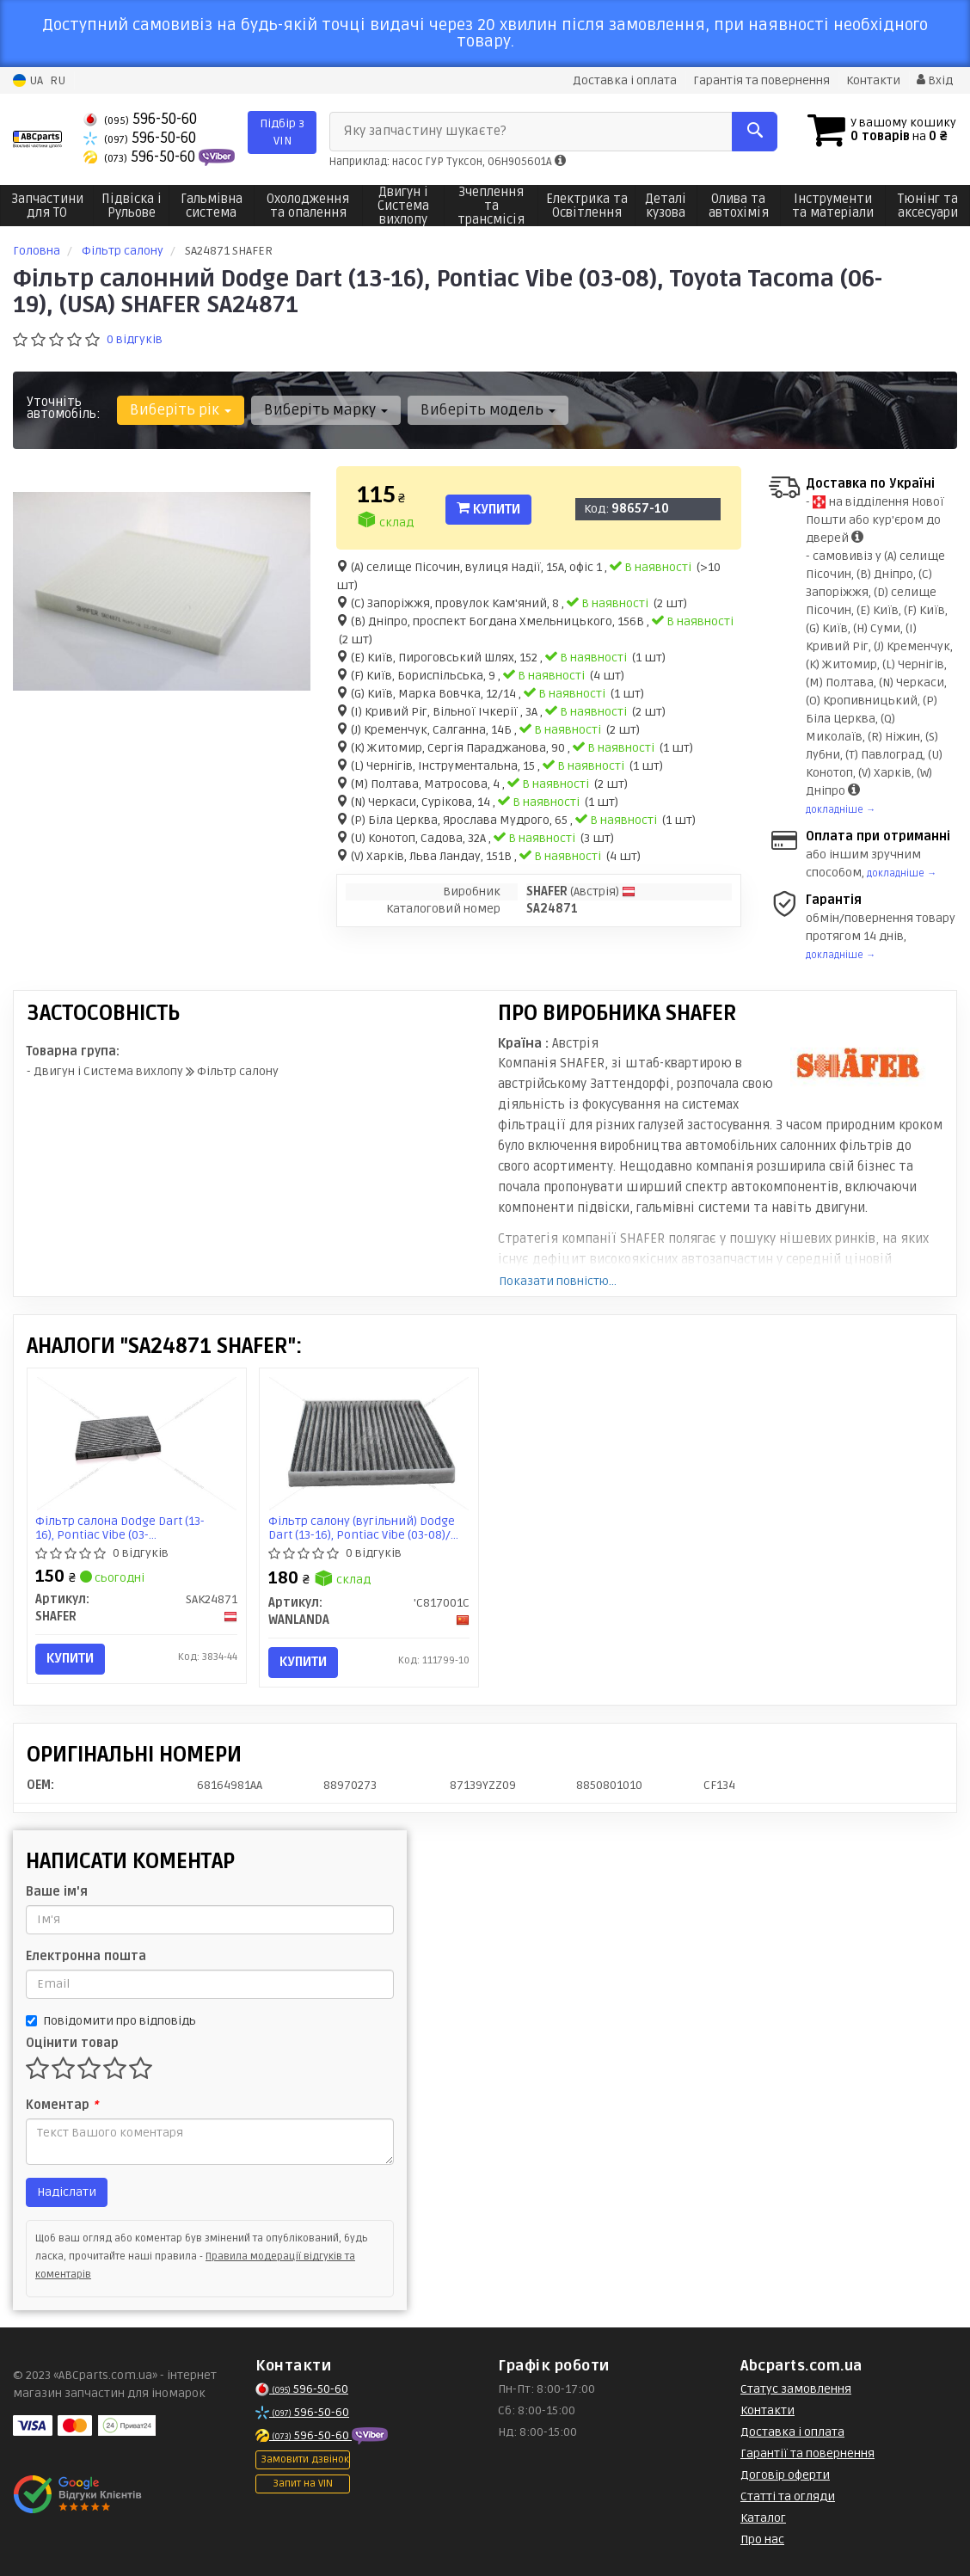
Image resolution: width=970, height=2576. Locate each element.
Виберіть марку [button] (326, 410)
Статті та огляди (787, 2496)
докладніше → (840, 809)
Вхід (935, 80)
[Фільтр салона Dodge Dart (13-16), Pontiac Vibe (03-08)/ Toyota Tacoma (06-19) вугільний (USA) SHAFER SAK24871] (136, 1443)
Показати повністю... (558, 1281)
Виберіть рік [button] (180, 410)
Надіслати (66, 2192)
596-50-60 (140, 119)
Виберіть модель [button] (488, 410)
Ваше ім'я (57, 1891)
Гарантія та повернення (761, 80)
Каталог (763, 2518)
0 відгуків (135, 339)
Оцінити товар (72, 2043)
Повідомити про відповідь (111, 2020)
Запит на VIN (303, 2483)
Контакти (873, 80)
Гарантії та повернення (807, 2453)
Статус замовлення (795, 2389)
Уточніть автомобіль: (64, 407)
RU (57, 80)
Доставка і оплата (625, 80)
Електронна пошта (86, 1956)
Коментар (62, 2105)
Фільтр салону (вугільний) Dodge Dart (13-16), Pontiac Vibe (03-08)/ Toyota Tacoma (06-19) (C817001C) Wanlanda (361, 1528)
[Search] (754, 131)
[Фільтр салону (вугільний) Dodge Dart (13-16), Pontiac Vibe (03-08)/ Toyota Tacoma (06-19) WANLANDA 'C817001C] (369, 1443)
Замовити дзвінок (305, 2459)
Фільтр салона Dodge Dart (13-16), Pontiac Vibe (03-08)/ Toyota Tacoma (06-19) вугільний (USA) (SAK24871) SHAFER (121, 1528)
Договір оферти (785, 2475)
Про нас (762, 2539)
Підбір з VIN (282, 132)
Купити (488, 509)
